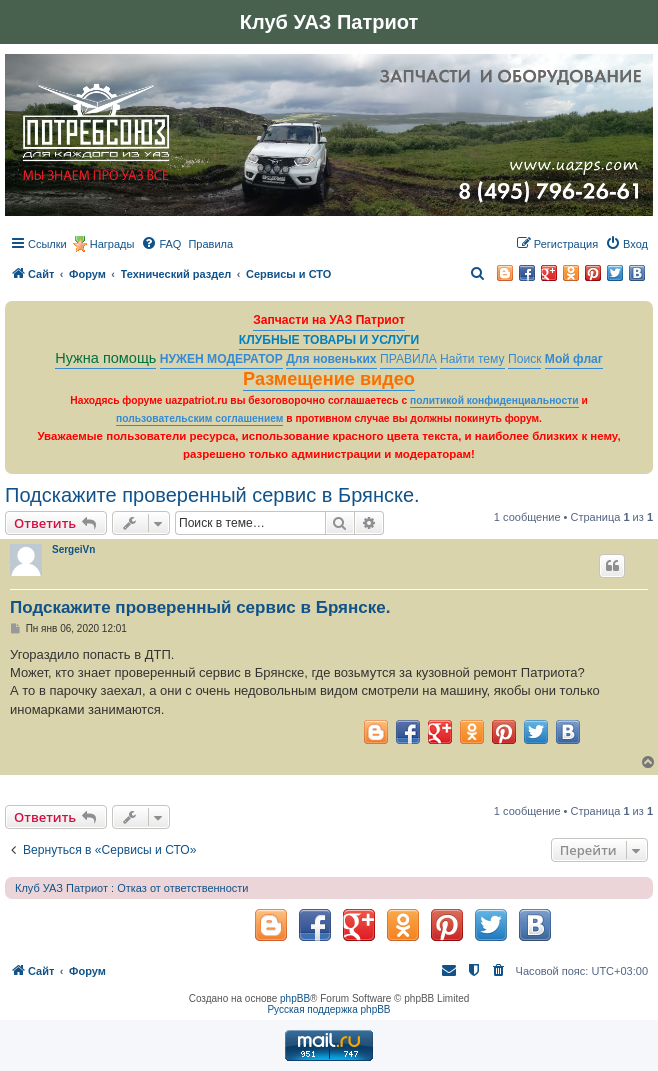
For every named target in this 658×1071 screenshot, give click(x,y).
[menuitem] (161, 244)
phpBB (295, 998)
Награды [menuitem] (112, 244)
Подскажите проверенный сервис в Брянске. (212, 495)
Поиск (525, 359)
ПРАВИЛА (408, 359)
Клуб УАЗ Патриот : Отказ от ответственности (131, 888)
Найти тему (472, 359)
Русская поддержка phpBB (328, 1009)
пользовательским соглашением (199, 418)
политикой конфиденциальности (494, 400)
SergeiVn (73, 549)
